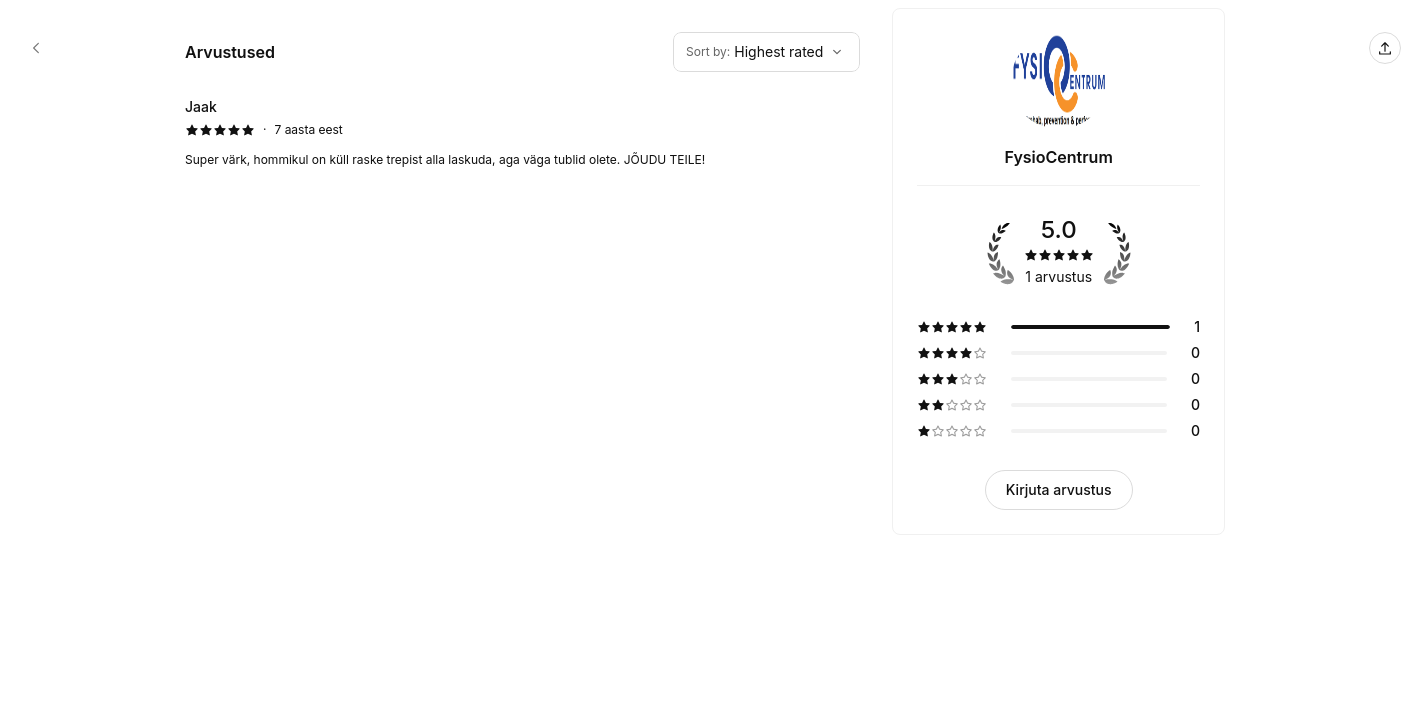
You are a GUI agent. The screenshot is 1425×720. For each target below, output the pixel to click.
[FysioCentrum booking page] (36, 48)
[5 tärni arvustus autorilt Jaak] (522, 133)
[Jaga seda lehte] (1385, 48)
